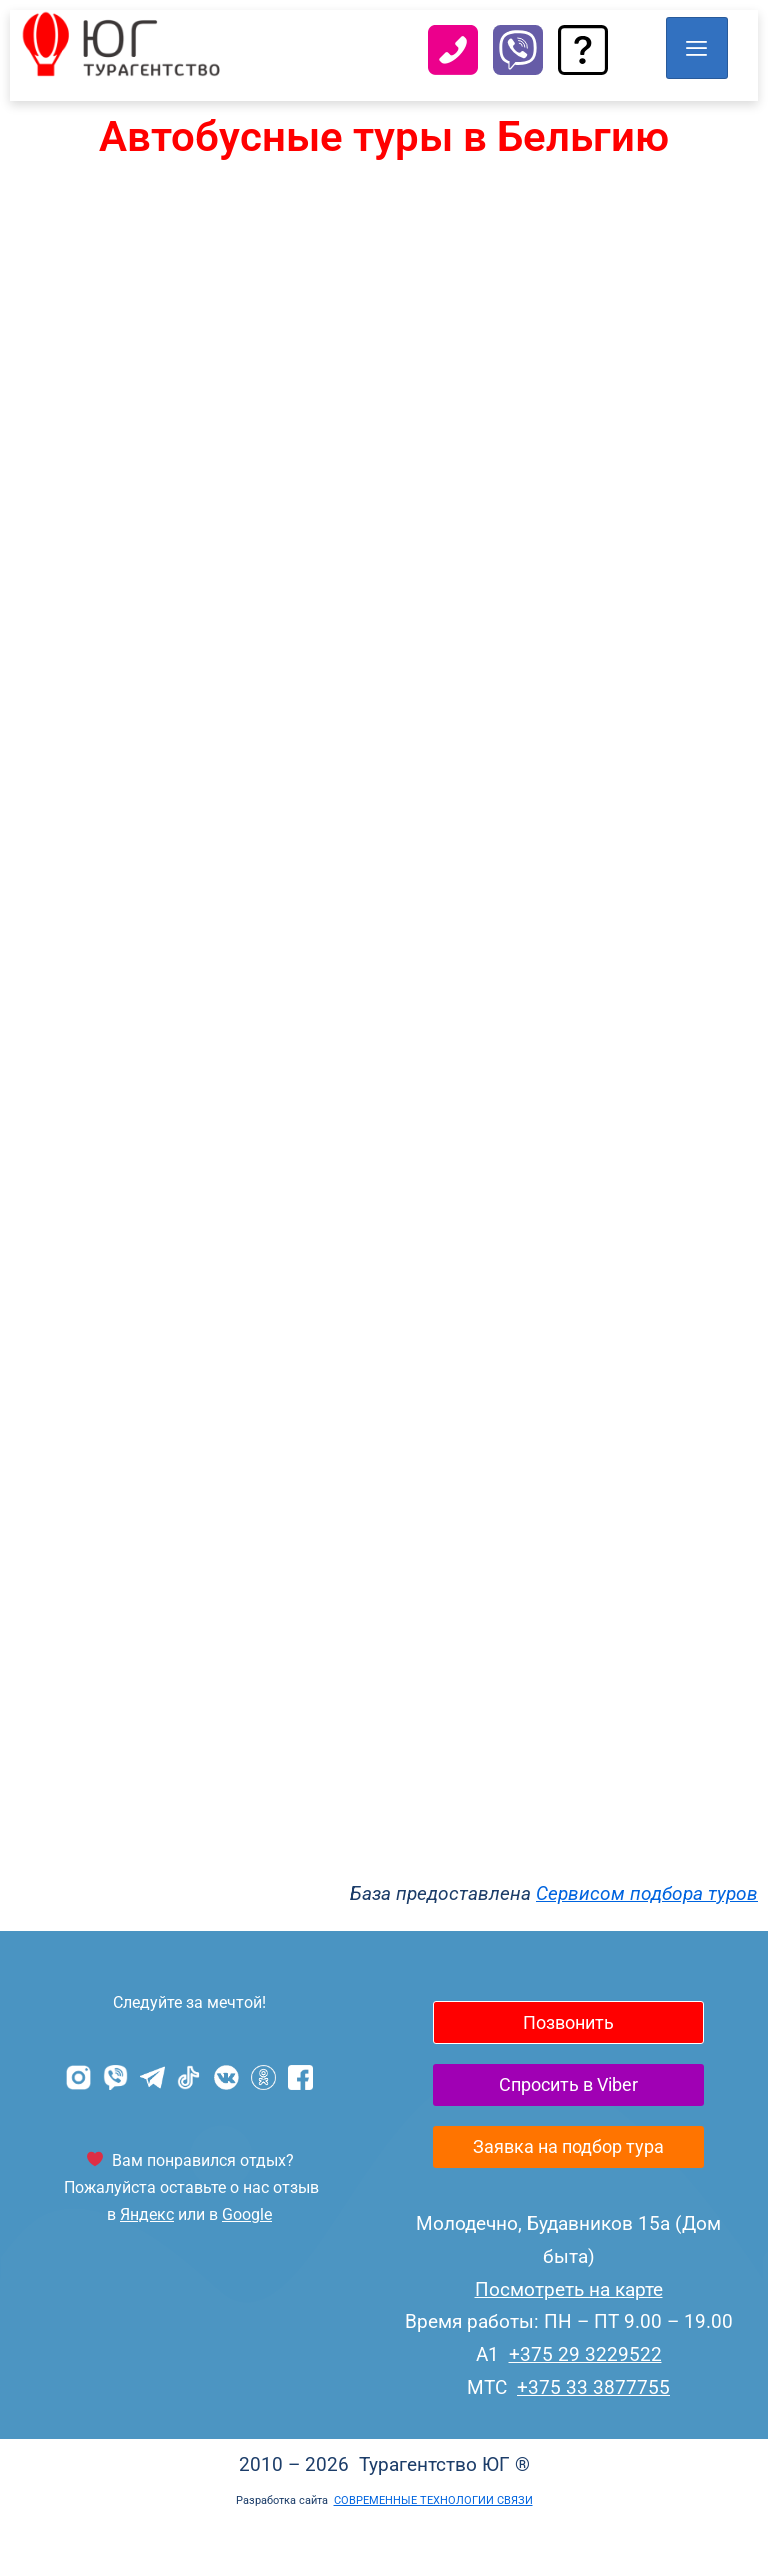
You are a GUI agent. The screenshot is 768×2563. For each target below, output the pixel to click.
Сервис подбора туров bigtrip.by (384, 1028)
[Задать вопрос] (583, 55)
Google (247, 2214)
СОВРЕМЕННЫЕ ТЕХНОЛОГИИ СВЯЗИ (433, 2538)
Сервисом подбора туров (647, 1893)
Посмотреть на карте (569, 2327)
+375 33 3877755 (593, 2425)
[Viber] (518, 55)
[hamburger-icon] (696, 48)
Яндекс (147, 2214)
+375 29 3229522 (585, 2392)
